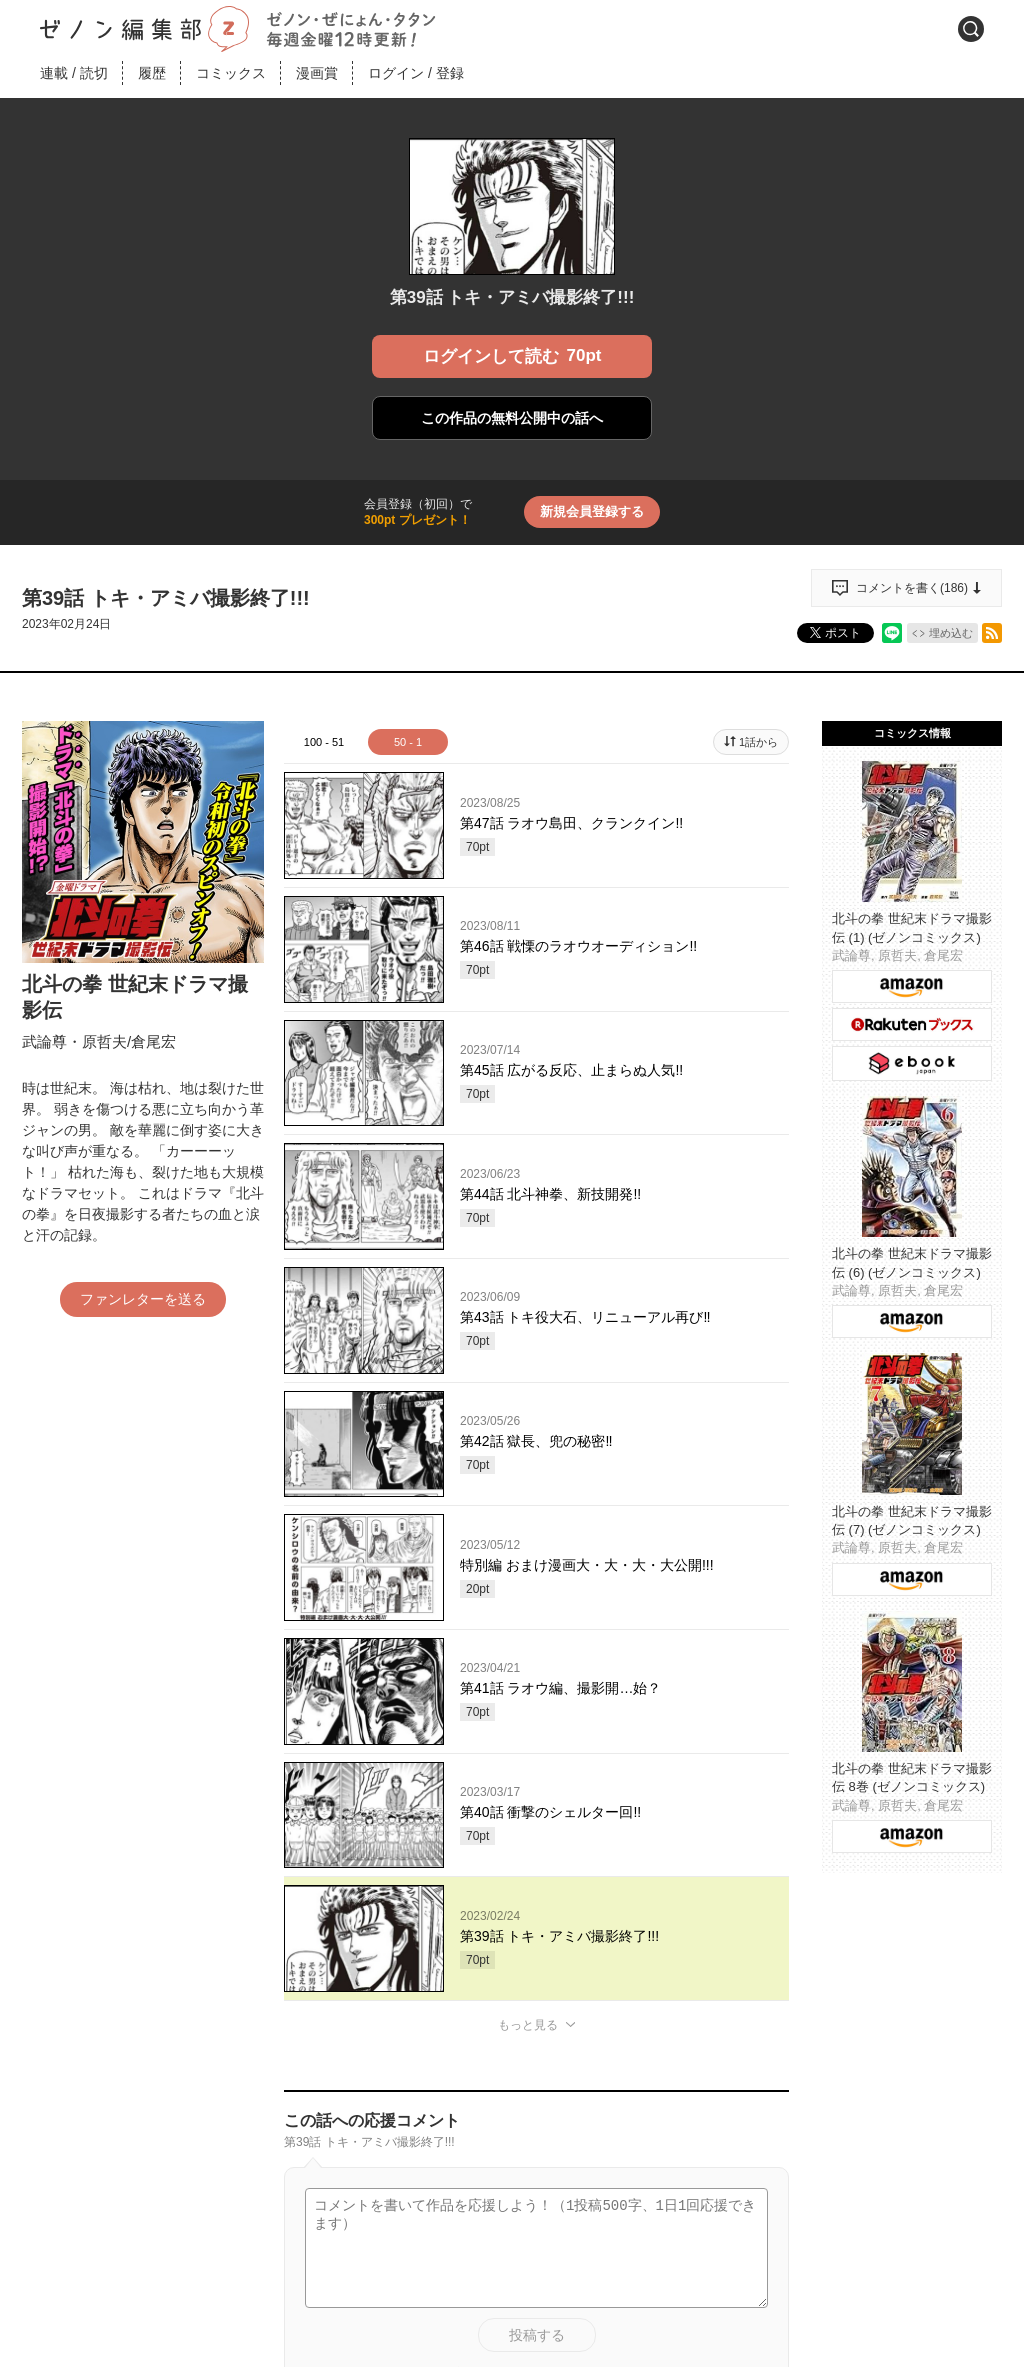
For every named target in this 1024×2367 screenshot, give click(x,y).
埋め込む (951, 633)
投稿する (537, 2335)
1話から (758, 742)
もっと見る (528, 2025)
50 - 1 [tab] (408, 742)
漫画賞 (317, 73)
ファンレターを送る (143, 1299)
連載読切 (74, 73)
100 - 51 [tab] (324, 742)
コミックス (231, 73)
